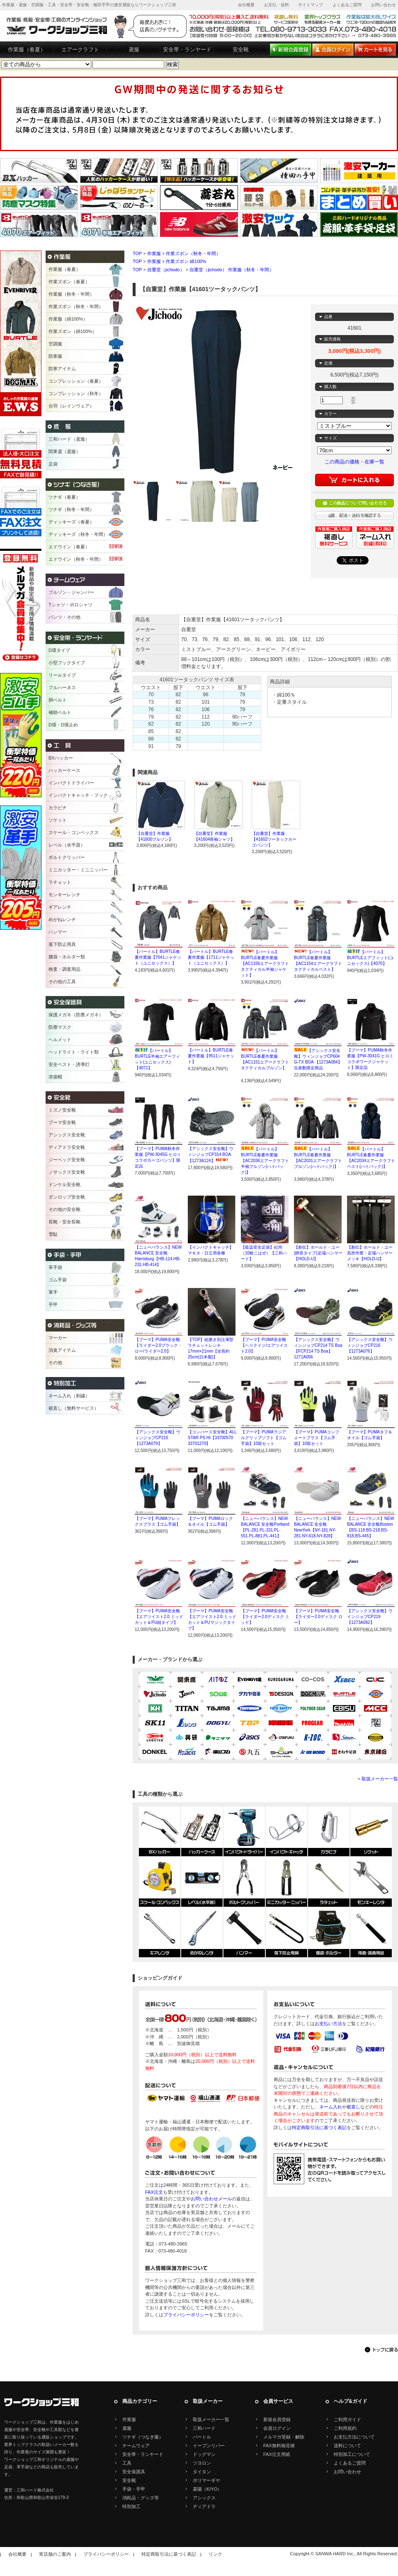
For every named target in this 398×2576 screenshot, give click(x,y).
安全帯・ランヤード (187, 49)
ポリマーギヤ (206, 2480)
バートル (202, 2436)
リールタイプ (62, 675)
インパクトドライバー (71, 782)
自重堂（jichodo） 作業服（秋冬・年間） (231, 269)
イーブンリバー (209, 2445)
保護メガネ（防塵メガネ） (76, 1014)
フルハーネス (62, 687)
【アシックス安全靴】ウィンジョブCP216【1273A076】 (370, 1345)
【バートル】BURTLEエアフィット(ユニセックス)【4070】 (370, 958)
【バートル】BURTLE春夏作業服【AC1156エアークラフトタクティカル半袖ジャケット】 (265, 963)
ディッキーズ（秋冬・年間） (78, 534)
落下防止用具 (62, 944)
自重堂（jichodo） (165, 269)
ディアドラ (204, 2506)
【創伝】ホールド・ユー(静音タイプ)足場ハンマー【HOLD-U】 (318, 1253)
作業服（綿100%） (68, 318)
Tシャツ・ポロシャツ (70, 604)
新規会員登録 (277, 2419)
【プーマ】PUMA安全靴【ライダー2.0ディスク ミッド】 (265, 1617)
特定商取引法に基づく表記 (319, 2127)
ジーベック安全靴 (67, 1159)
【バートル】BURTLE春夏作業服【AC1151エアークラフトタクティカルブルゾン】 (265, 1062)
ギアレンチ (60, 906)
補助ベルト (60, 712)
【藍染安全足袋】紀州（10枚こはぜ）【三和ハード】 (264, 1253)
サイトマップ (310, 4)
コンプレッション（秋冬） (76, 393)
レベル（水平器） (67, 844)
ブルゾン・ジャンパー (71, 592)
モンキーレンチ (64, 894)
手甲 (53, 1304)
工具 (126, 2462)
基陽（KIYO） (207, 2489)
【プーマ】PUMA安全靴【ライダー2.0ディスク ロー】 (318, 1617)
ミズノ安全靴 (62, 1109)
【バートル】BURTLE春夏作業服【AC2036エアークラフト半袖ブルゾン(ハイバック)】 (265, 1161)
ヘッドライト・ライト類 (74, 1051)
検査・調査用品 (64, 969)
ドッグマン (204, 2454)
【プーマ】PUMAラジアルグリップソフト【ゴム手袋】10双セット (263, 1438)
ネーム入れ (330, 2106)
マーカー (58, 1337)
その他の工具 (62, 981)
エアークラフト (80, 49)
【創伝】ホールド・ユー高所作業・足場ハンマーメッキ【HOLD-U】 (370, 1253)
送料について (347, 2445)
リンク (215, 2554)
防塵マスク (60, 1027)
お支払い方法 (328, 2023)
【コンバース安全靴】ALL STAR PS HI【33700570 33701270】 (212, 1438)
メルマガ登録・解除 (283, 2436)
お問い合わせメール (211, 2198)
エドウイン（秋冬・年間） (76, 559)
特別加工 (131, 2506)
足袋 (53, 463)
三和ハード (204, 2428)
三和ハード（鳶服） (69, 439)
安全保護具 (133, 2471)
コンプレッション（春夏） (76, 381)
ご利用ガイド (347, 2419)
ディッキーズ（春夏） (71, 521)
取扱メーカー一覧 (380, 1778)
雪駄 (53, 1234)
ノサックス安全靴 (67, 1172)
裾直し (353, 2106)
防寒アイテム (62, 368)
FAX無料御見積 (279, 2445)
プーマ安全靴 (62, 1122)
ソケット (58, 820)
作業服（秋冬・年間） (71, 294)
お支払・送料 (276, 4)
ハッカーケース (64, 770)
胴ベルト (58, 699)
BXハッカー (61, 757)
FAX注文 (154, 2192)
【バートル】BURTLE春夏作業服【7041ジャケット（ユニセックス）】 (158, 957)
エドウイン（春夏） (69, 546)
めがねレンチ (62, 919)
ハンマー (58, 931)
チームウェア (136, 2445)
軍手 (53, 1292)
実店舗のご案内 (55, 2554)
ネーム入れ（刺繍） (69, 1395)
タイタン (202, 2471)
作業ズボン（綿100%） (73, 331)
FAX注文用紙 (276, 2454)
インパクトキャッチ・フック (78, 795)
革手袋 (55, 1267)
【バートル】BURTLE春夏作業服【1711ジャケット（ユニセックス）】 (211, 957)
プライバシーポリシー (186, 2314)
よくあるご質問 (347, 4)
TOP (137, 253)
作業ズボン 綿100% (186, 261)
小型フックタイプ (67, 662)
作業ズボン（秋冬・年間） (193, 253)
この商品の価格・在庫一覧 (354, 462)
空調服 (55, 343)
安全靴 (241, 49)
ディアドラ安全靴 (67, 1147)
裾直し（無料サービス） (74, 1408)
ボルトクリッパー (67, 857)
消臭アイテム (62, 1350)
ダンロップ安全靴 (67, 1196)
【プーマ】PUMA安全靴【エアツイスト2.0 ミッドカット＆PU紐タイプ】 (159, 1617)
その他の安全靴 (64, 1209)
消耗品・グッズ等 (140, 2497)
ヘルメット (60, 1039)
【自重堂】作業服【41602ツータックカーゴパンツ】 (274, 839)
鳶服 (134, 49)
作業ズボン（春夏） (69, 281)
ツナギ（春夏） (64, 496)
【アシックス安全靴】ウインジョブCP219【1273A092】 (370, 1617)
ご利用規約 (345, 2428)
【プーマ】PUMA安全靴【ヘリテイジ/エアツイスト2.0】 (264, 1345)
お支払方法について (354, 2436)
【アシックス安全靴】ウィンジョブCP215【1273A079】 (157, 1438)
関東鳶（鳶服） (64, 451)
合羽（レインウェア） (71, 405)
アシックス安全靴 (67, 1134)
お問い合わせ (383, 4)
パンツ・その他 (64, 617)
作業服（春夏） (27, 49)
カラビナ (58, 807)
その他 (55, 1362)
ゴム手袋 (58, 1279)
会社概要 (246, 4)
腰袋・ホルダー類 (67, 956)
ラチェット (60, 882)
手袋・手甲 (133, 2489)
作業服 (154, 253)
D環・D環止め (63, 724)
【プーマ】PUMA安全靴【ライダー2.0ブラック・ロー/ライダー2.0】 (158, 1345)
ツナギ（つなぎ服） (142, 2436)
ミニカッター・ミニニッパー (78, 869)
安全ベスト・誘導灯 (69, 1064)
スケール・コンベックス (74, 832)
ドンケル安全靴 (64, 1184)
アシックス (204, 2497)
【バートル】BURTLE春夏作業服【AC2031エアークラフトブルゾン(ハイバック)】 (318, 1161)
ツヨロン (202, 2462)
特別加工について (352, 2454)
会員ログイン (277, 2428)
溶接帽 (55, 1076)
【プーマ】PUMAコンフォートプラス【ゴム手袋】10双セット (316, 1438)
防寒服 (55, 356)
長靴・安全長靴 (64, 1221)
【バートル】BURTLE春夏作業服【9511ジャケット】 (211, 1056)
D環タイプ (59, 650)
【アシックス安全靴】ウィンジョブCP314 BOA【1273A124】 (210, 1154)
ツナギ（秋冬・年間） (71, 509)
